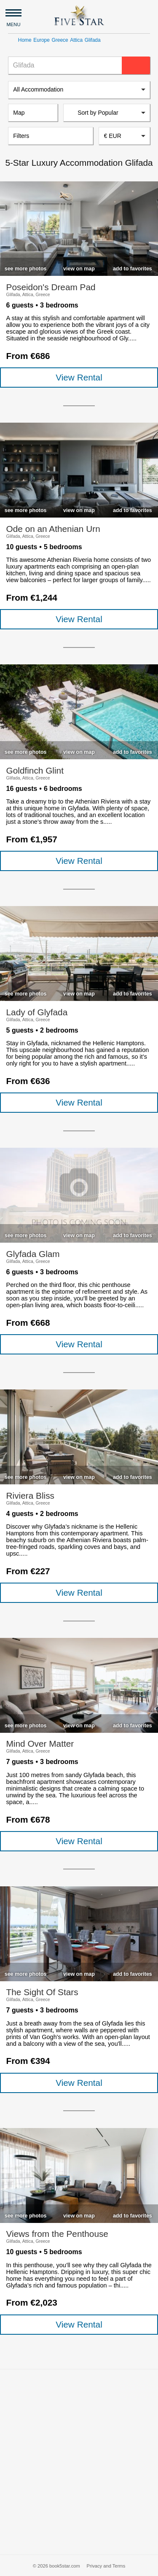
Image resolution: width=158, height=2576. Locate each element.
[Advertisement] (79, 2462)
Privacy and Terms (105, 2565)
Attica (76, 40)
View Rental (79, 377)
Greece (59, 40)
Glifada (93, 40)
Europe (41, 40)
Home (25, 40)
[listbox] (79, 90)
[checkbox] (25, 266)
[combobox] (124, 136)
